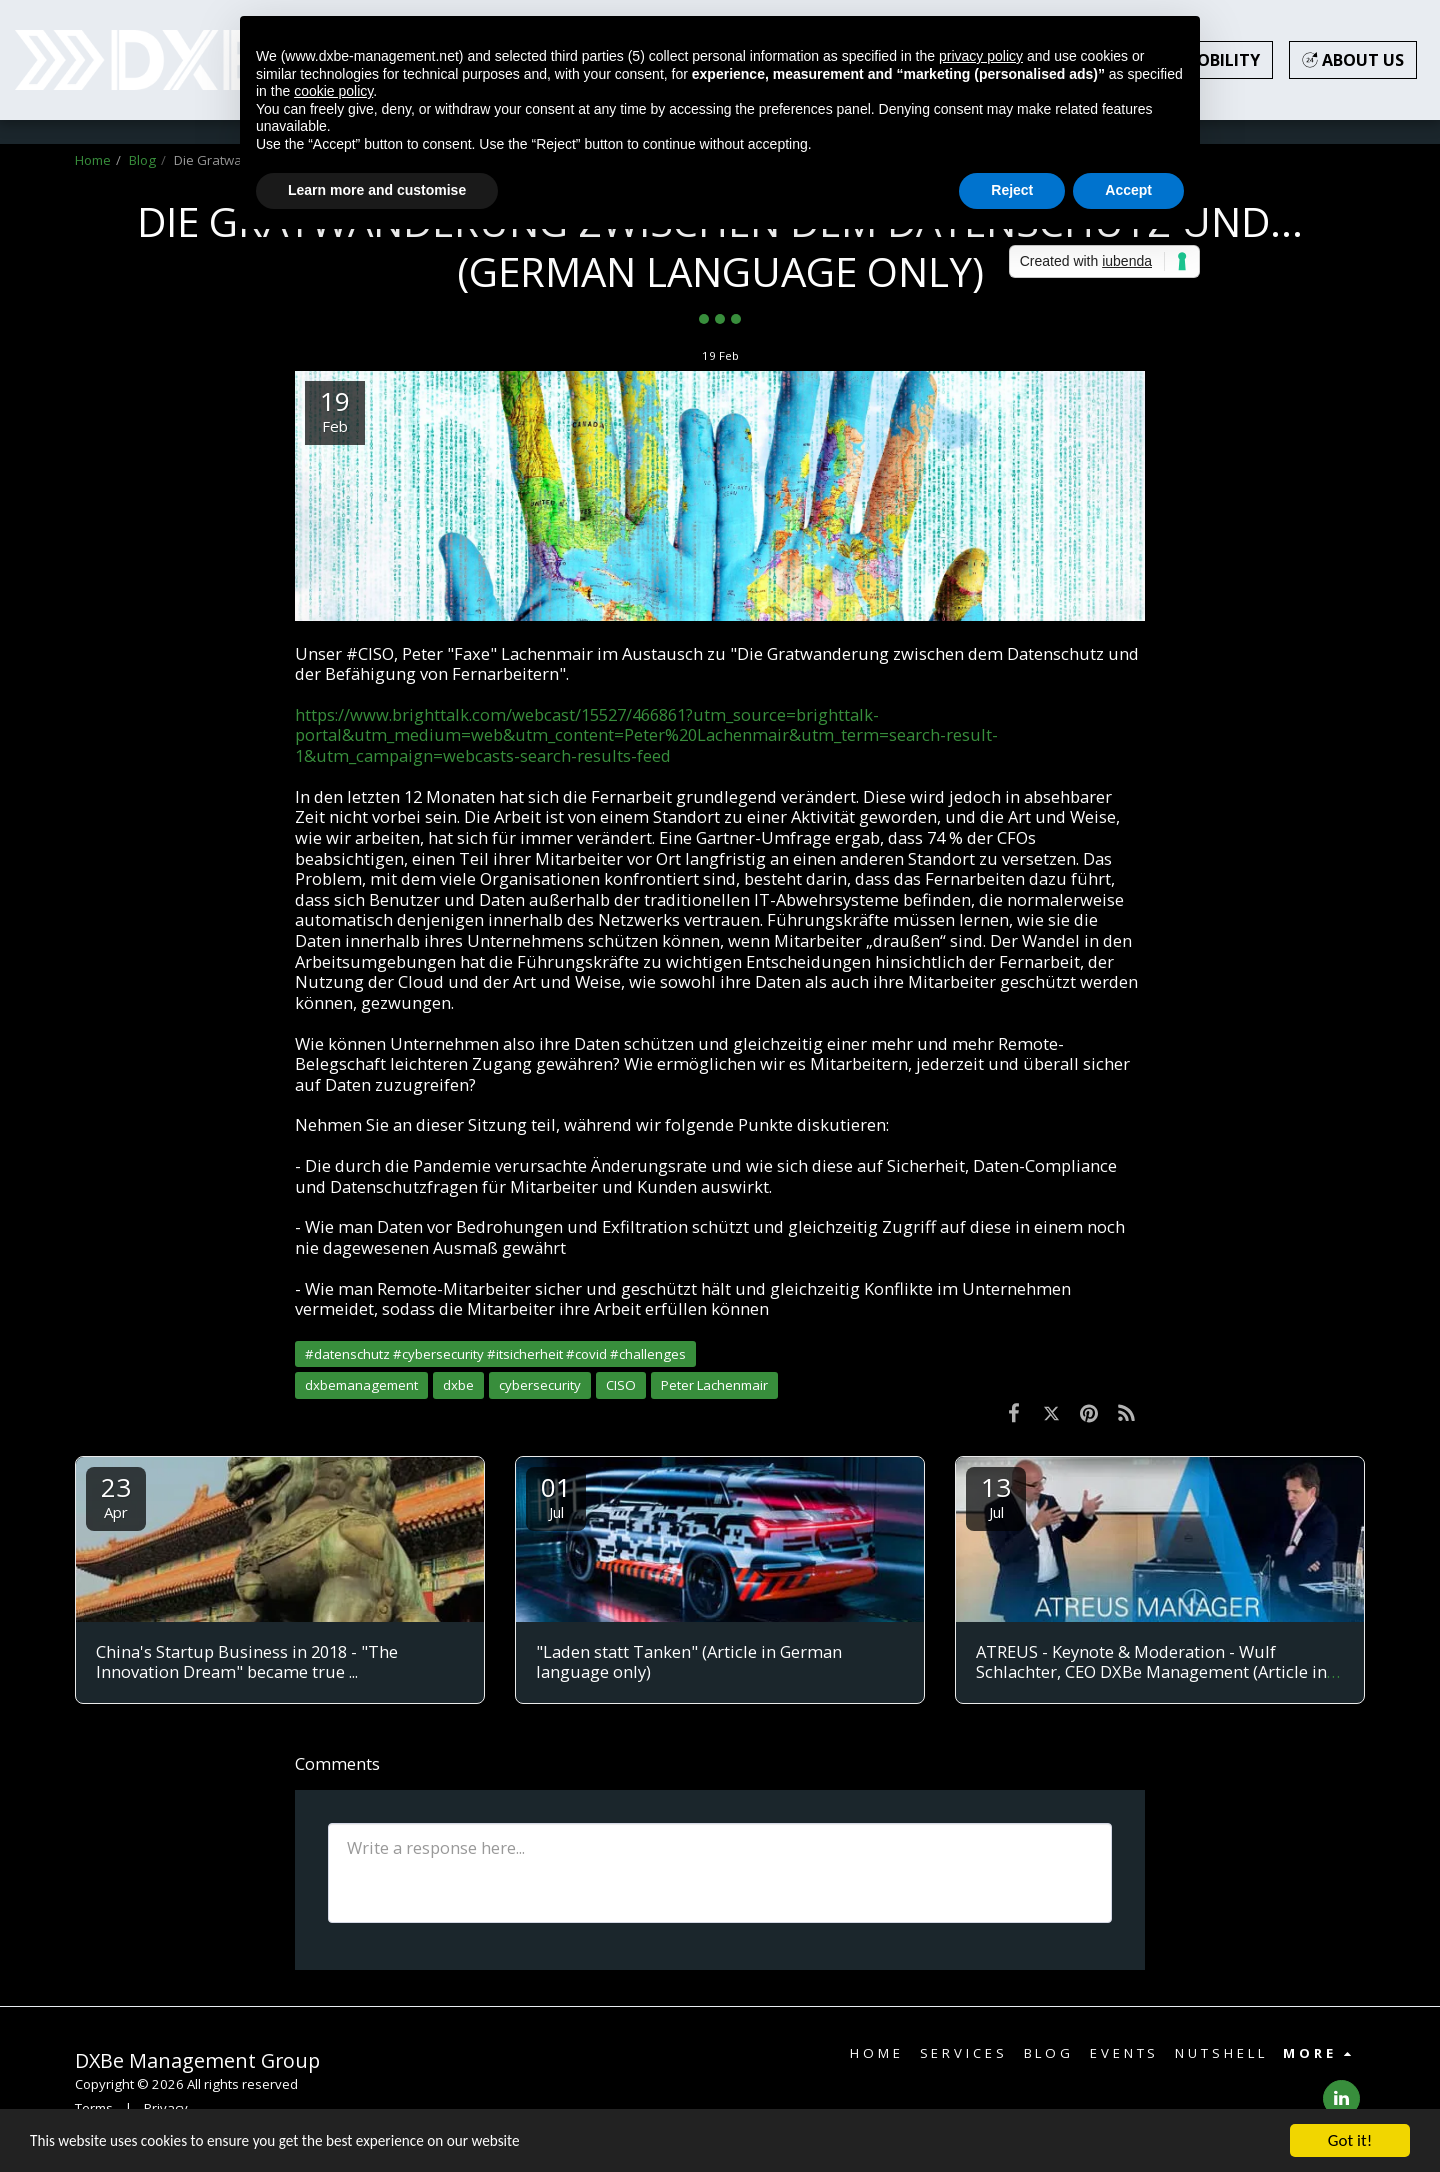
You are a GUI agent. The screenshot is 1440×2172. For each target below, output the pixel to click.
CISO (621, 1385)
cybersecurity (540, 1385)
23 (116, 1495)
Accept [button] (1128, 190)
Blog (142, 160)
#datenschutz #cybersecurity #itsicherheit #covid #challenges (495, 1354)
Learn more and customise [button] (377, 190)
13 (996, 1495)
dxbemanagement (361, 1385)
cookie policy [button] (333, 91)
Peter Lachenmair (714, 1385)
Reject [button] (1012, 190)
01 (556, 1495)
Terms (94, 2108)
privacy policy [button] (981, 56)
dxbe (458, 1385)
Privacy (166, 2108)
